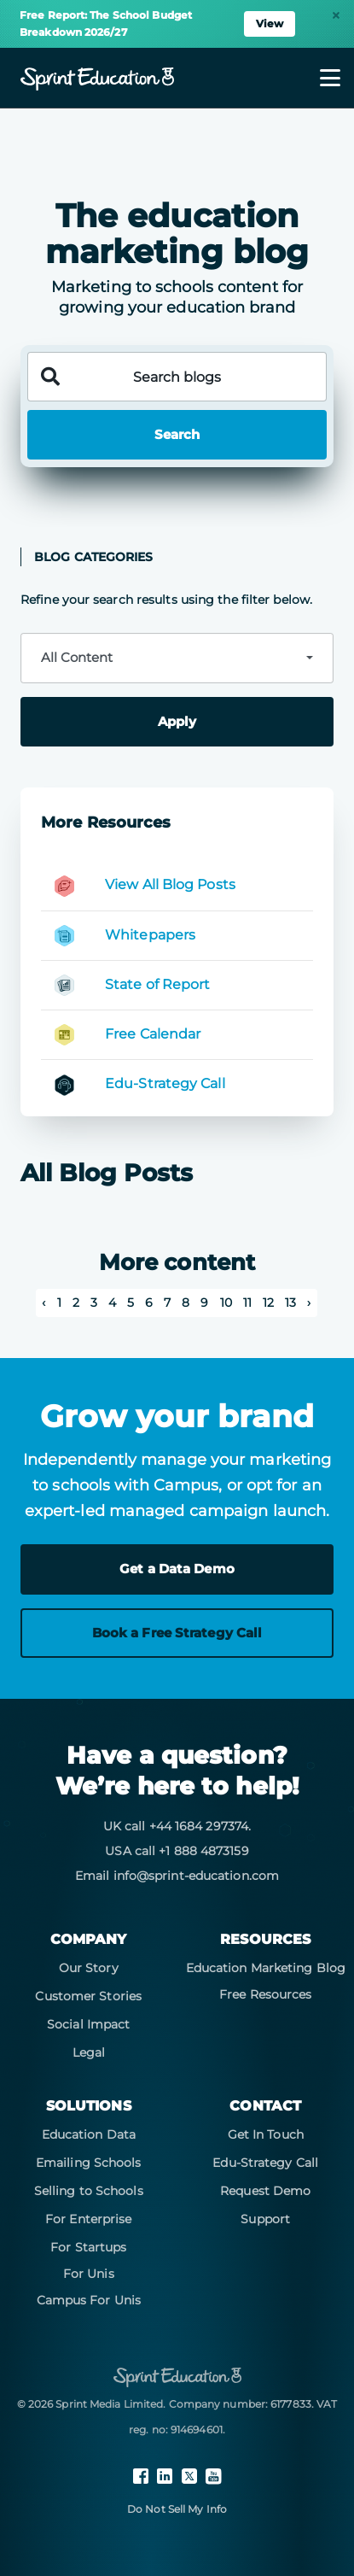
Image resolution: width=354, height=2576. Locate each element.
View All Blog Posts (170, 884)
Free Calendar (152, 1034)
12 (268, 1302)
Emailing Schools (89, 2162)
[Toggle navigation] (320, 77)
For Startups (88, 2247)
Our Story (89, 1968)
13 (290, 1302)
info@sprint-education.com (196, 1875)
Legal (89, 2052)
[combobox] (177, 658)
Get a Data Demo (177, 1568)
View (269, 23)
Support (265, 2219)
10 (226, 1302)
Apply (177, 721)
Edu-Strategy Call (165, 1083)
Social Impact (88, 2024)
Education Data (89, 2134)
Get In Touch (266, 2134)
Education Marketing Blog (265, 1968)
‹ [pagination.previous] (43, 1302)
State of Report (158, 984)
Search (177, 434)
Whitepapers (150, 935)
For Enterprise (88, 2219)
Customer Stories (88, 1996)
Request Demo (265, 2190)
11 (247, 1302)
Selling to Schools (88, 2190)
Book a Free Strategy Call (177, 1633)
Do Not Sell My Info (177, 2509)
